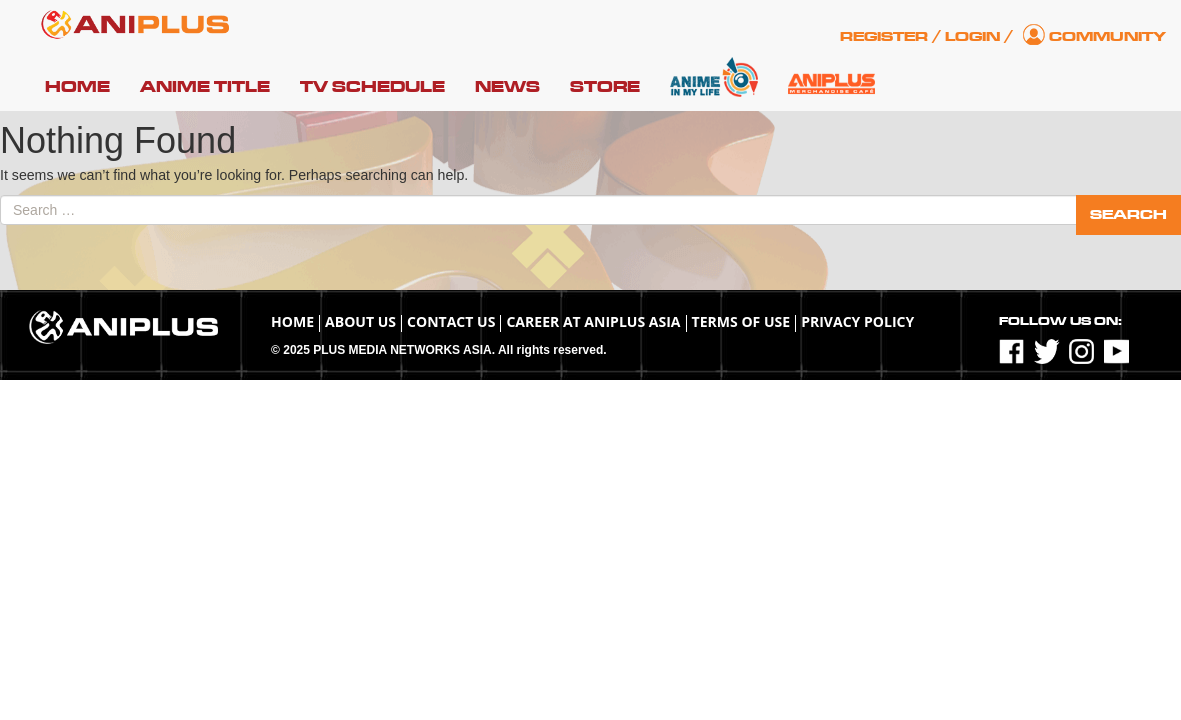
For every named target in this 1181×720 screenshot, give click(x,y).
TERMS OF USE (741, 321)
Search (1128, 214)
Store (605, 87)
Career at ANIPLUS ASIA (593, 321)
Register (884, 36)
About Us (360, 321)
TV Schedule (372, 87)
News (507, 87)
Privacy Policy (857, 321)
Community (1107, 36)
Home (77, 87)
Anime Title (205, 87)
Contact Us (451, 321)
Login (972, 36)
